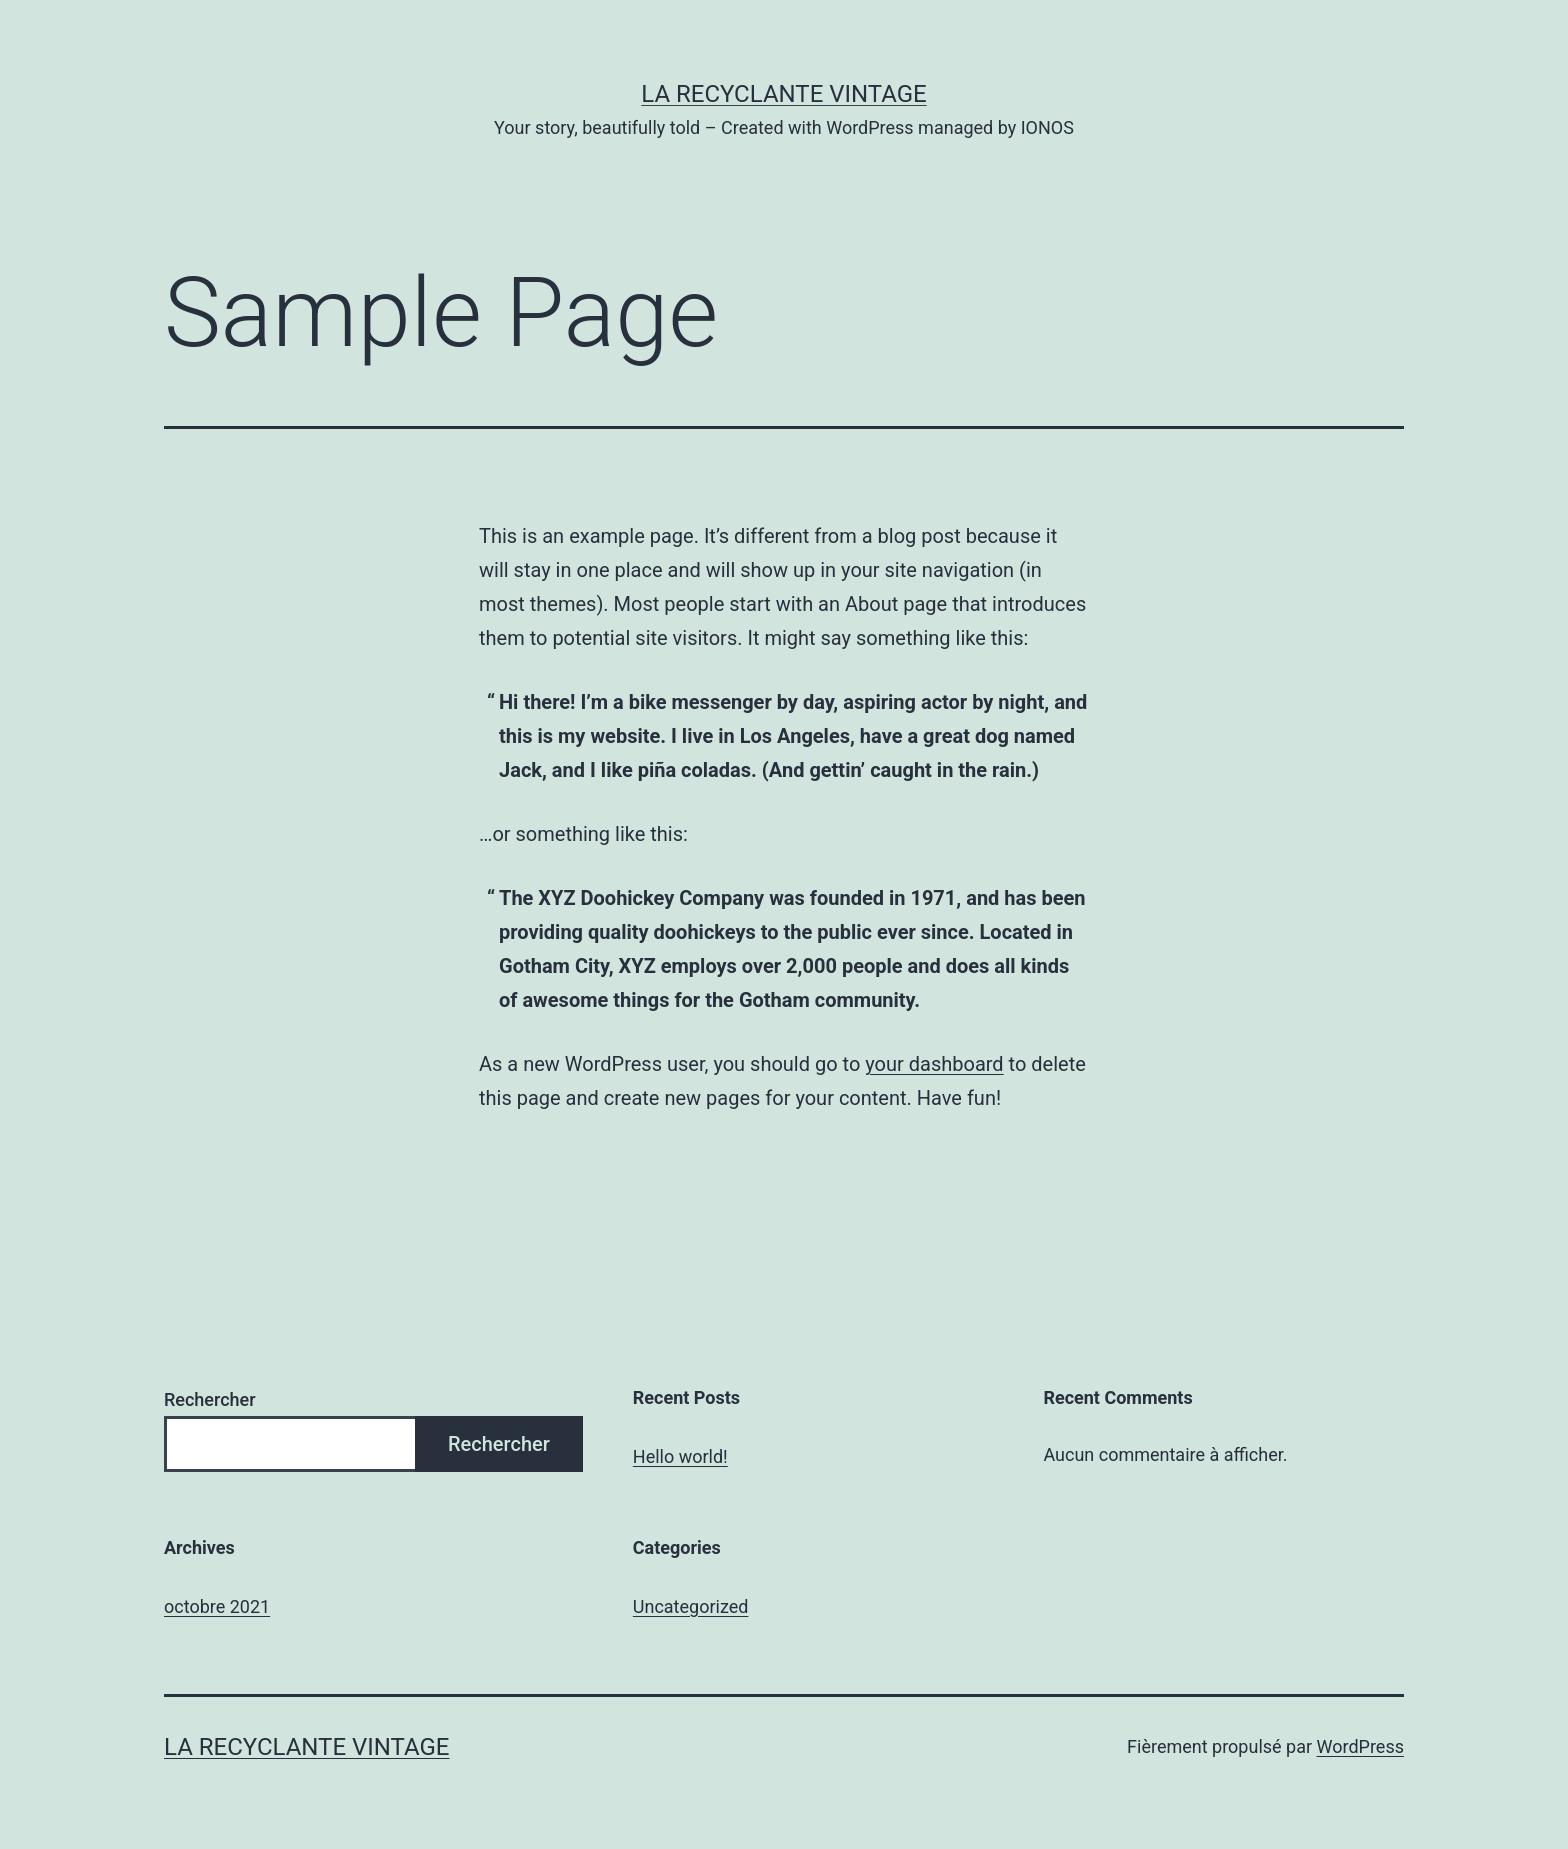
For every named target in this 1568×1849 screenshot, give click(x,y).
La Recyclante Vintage (784, 94)
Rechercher (210, 1399)
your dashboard (934, 1064)
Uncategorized (691, 1606)
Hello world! (680, 1456)
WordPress (1360, 1746)
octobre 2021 (217, 1606)
